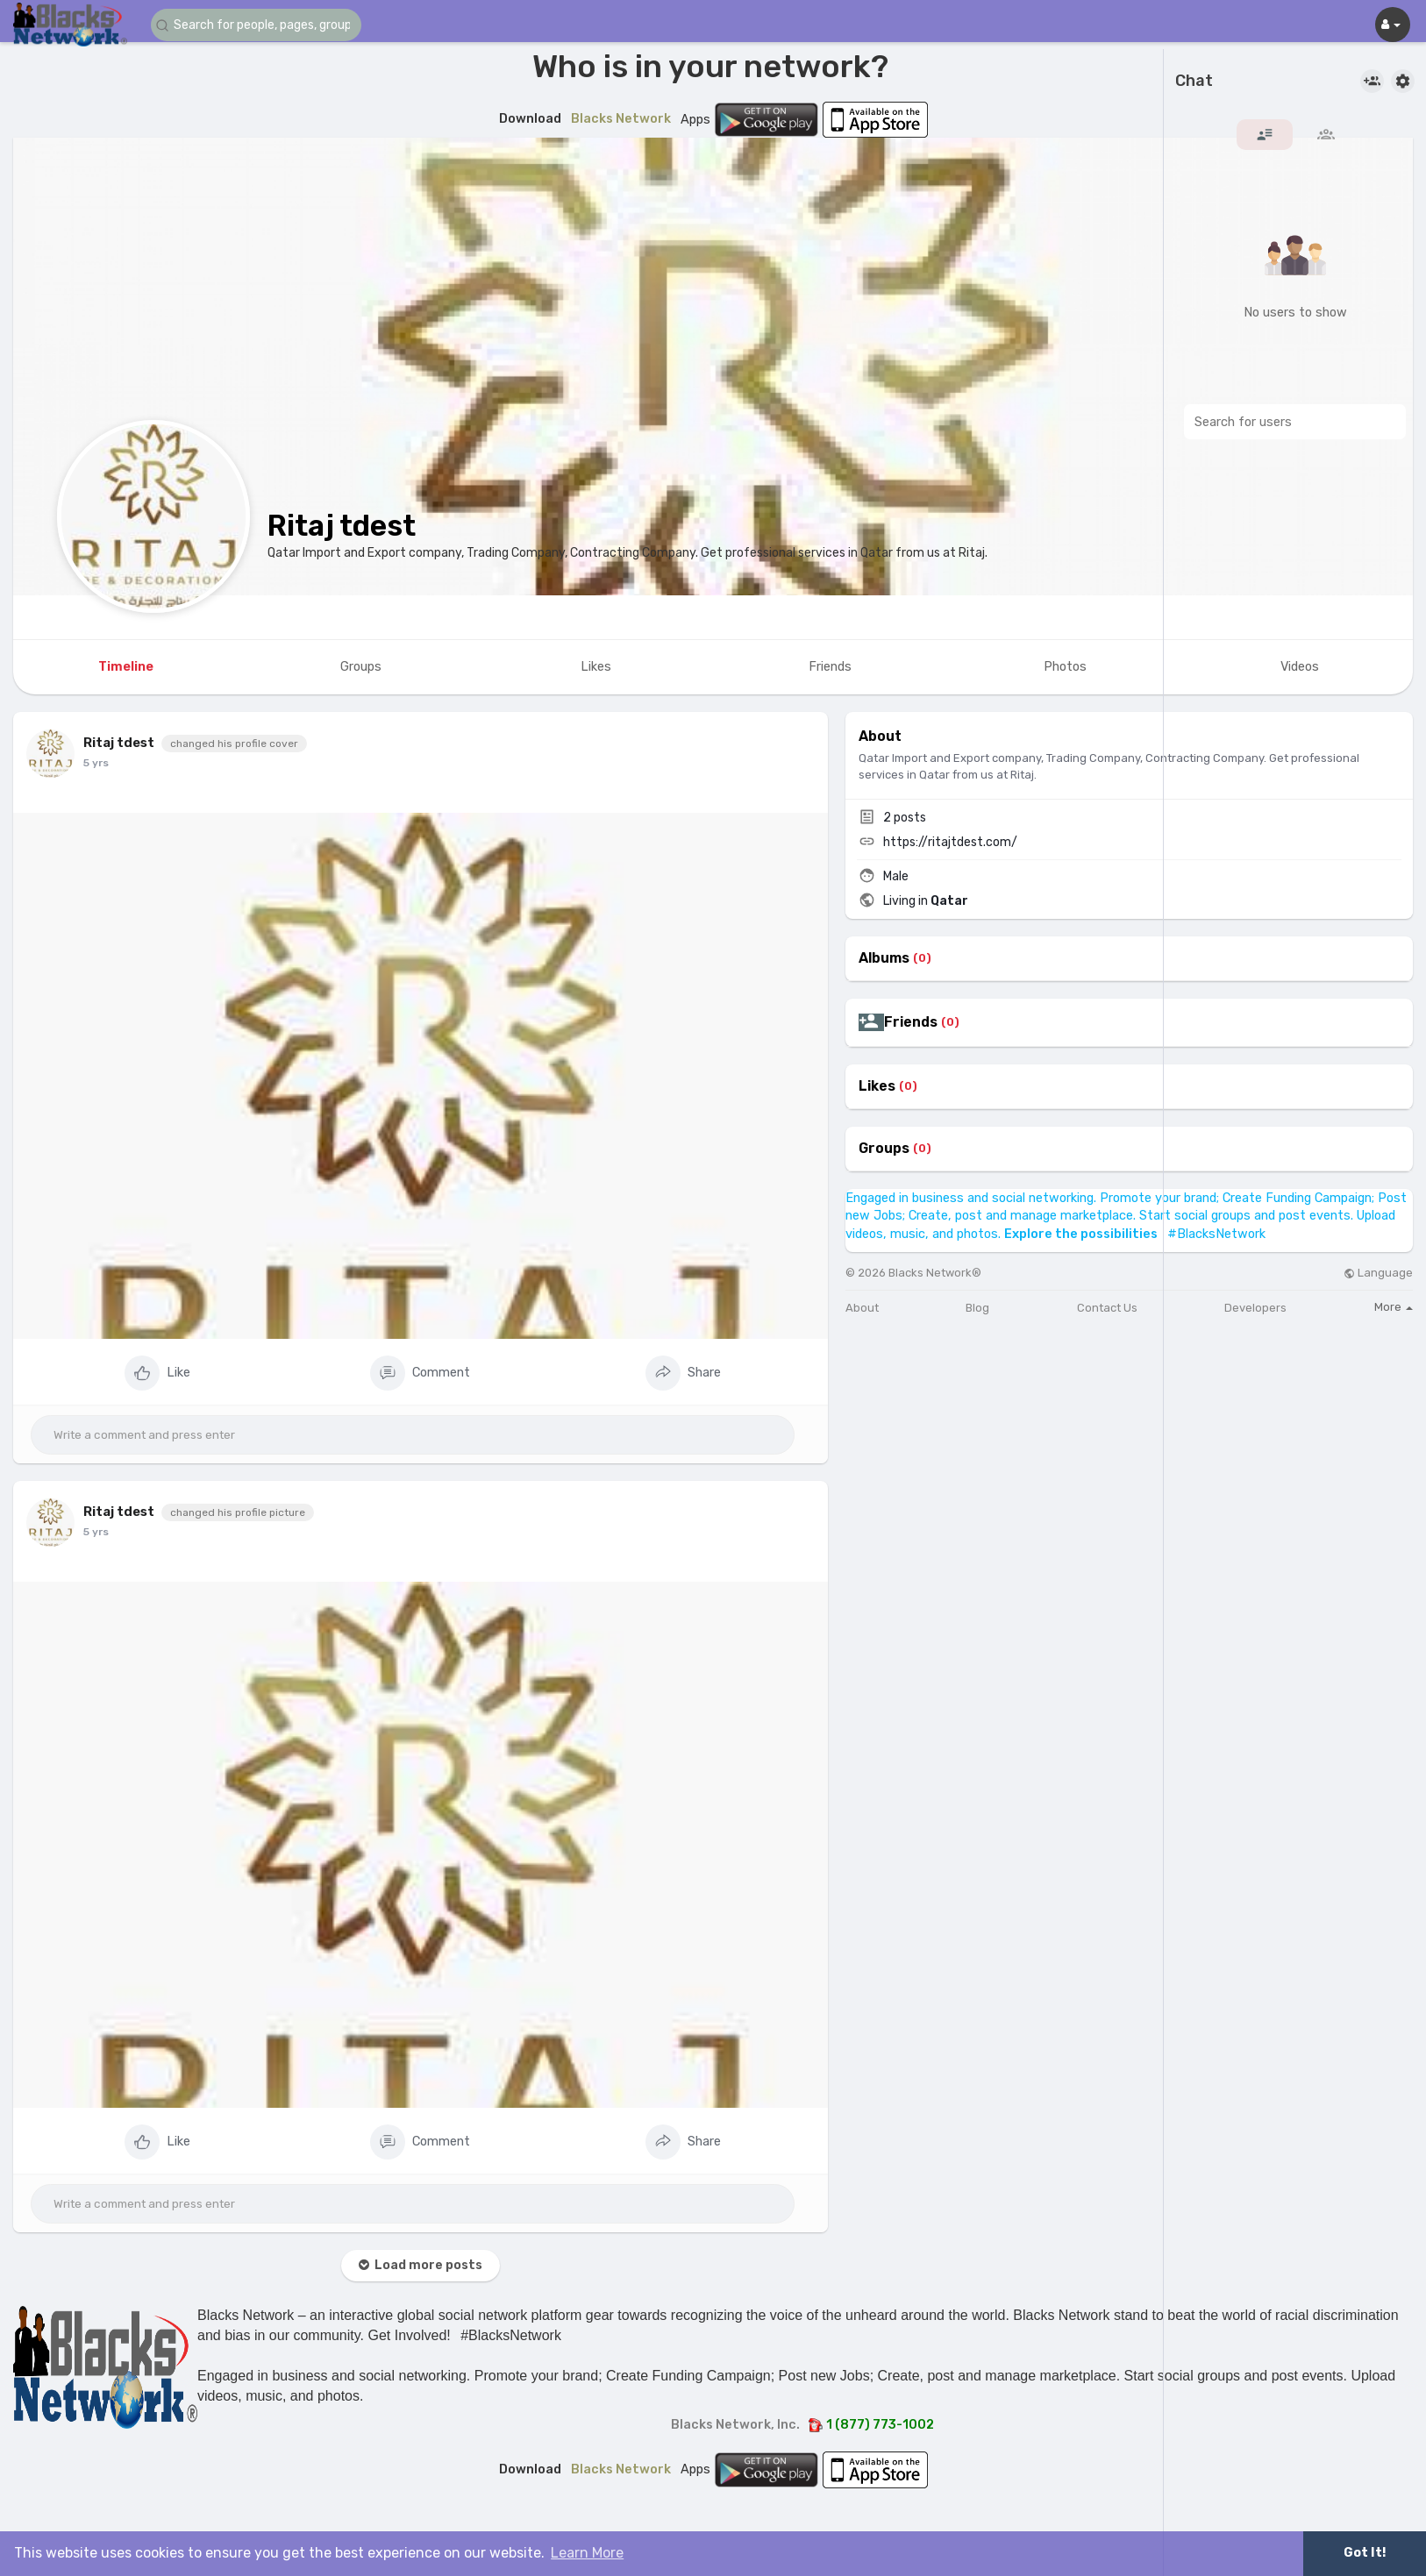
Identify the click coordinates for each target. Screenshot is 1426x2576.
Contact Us (1107, 1307)
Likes (877, 1086)
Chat (1194, 81)
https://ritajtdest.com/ (950, 842)
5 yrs (96, 763)
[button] (256, 25)
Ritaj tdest (341, 526)
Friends (911, 1022)
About (862, 1307)
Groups (884, 1149)
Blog (977, 1307)
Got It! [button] (1365, 2552)
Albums (884, 958)
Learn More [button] (587, 2552)
